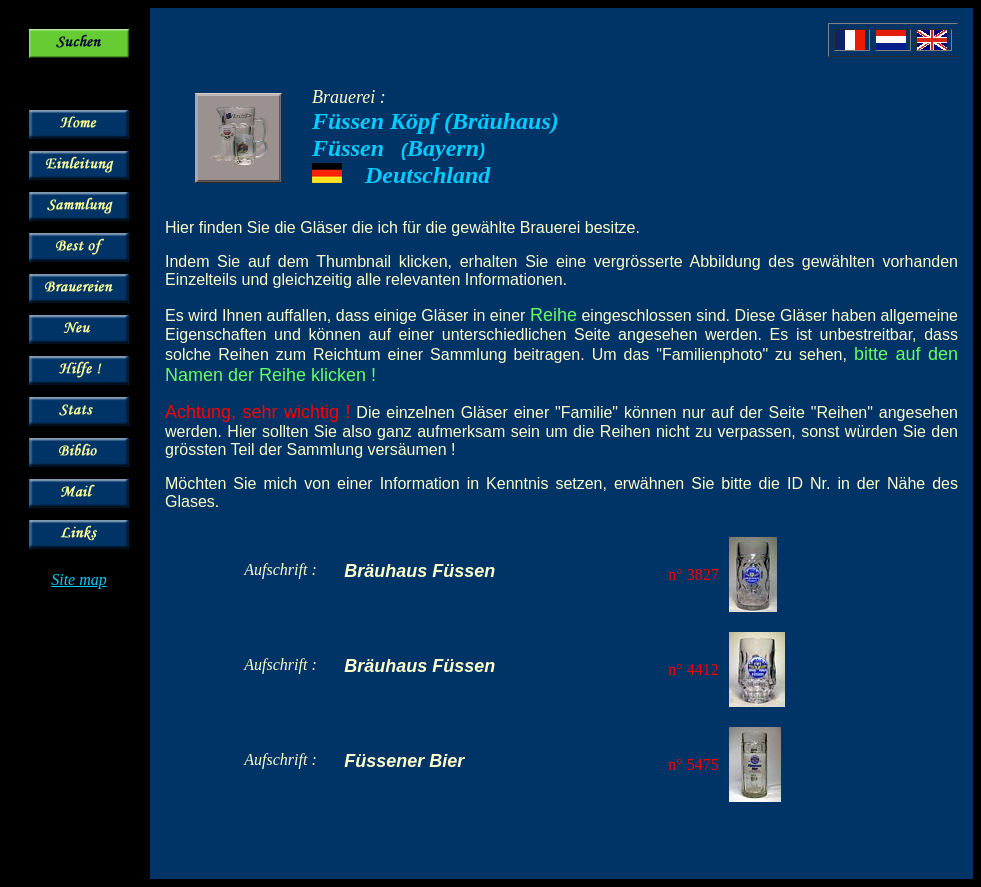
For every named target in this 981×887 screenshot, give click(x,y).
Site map (79, 579)
